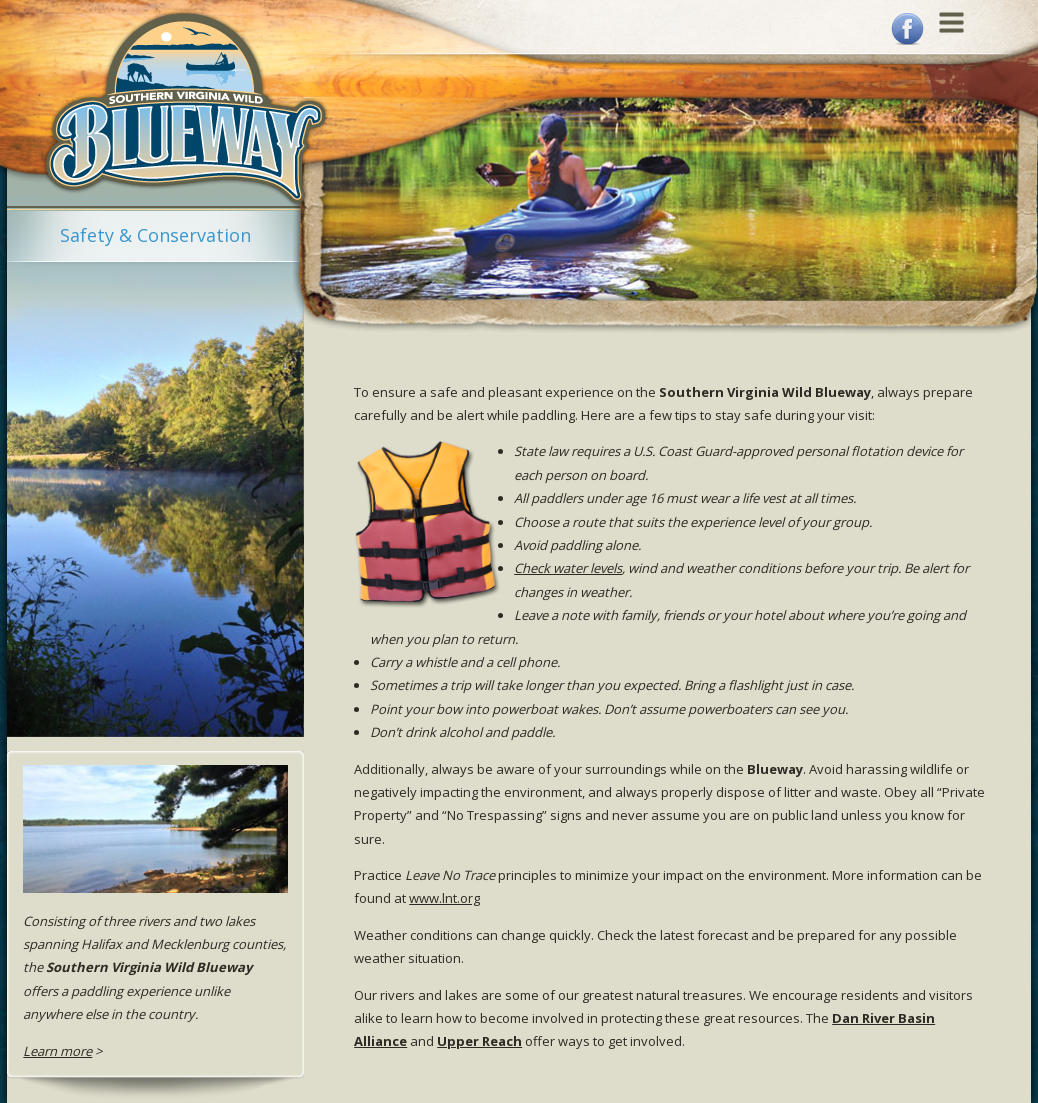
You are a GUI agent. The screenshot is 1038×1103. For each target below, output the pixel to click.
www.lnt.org (444, 898)
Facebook (907, 29)
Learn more (57, 1051)
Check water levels (568, 568)
